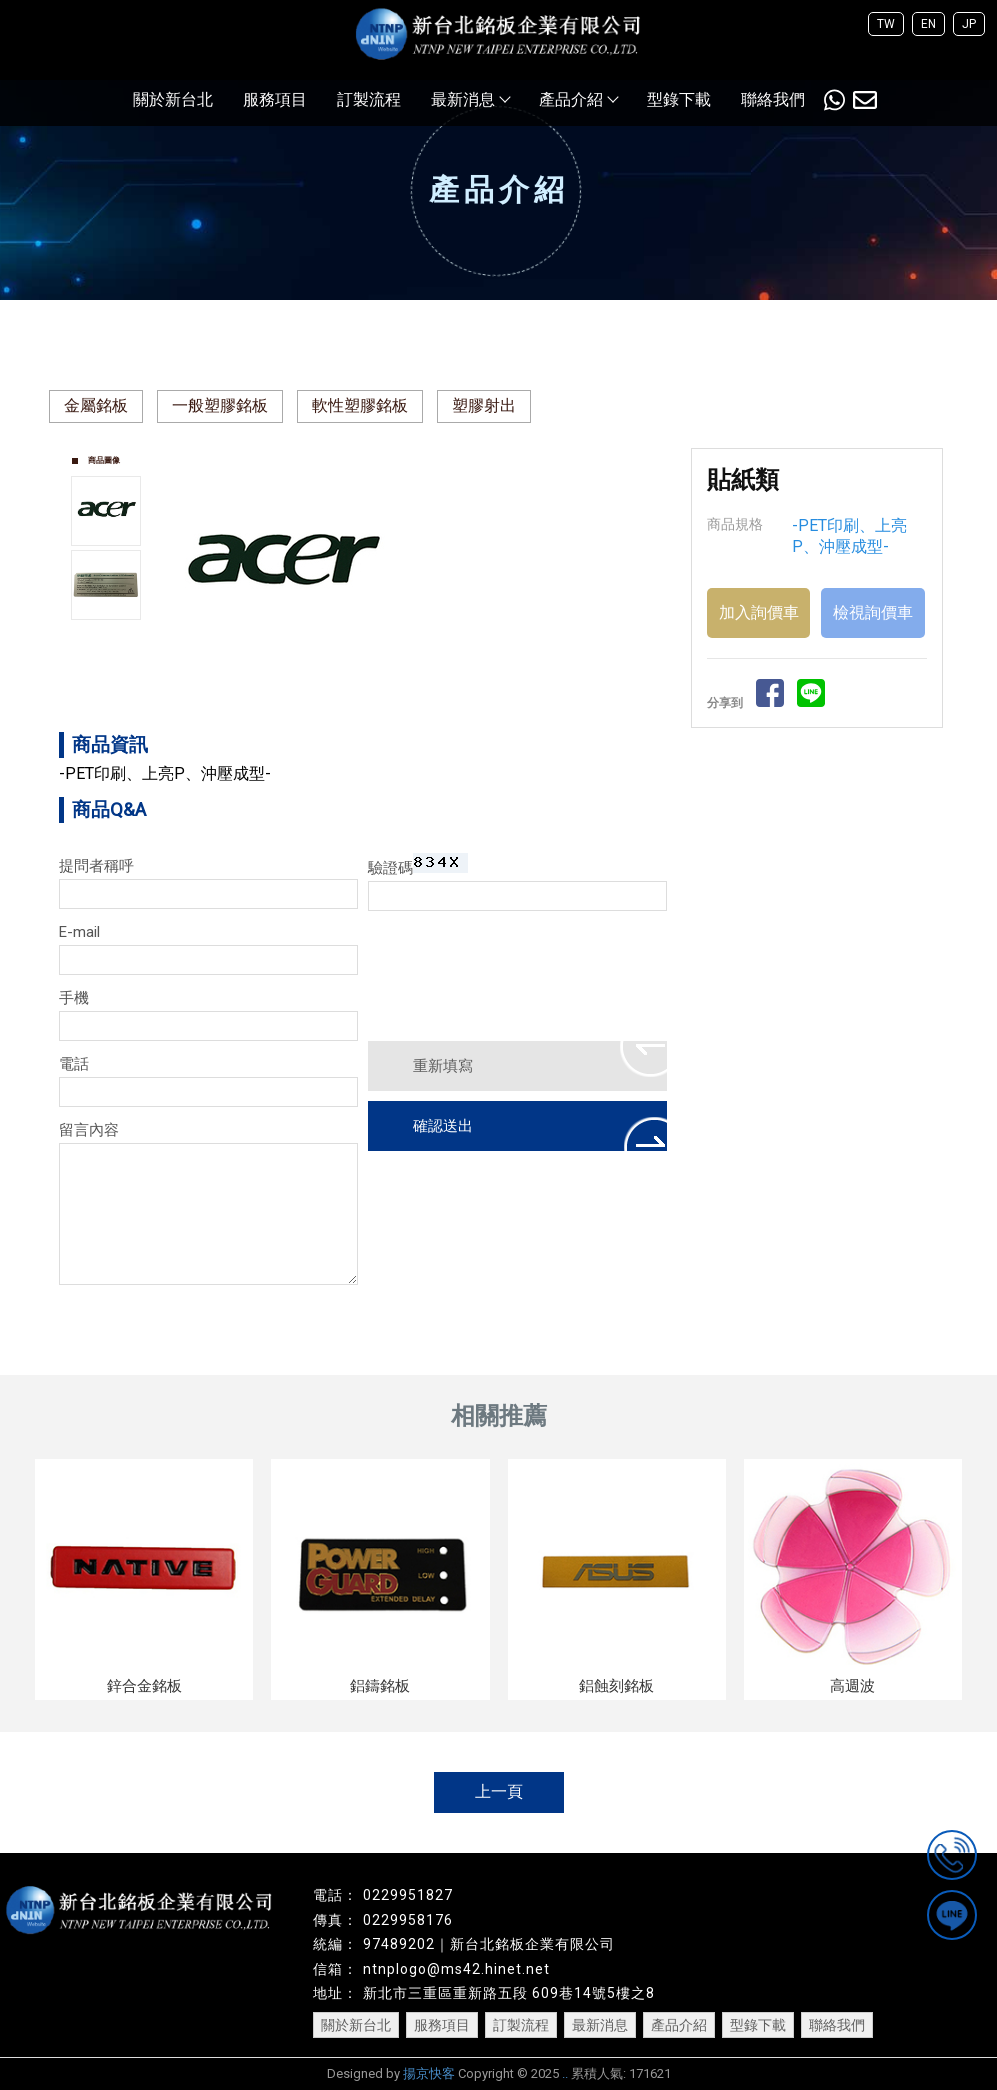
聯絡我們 (773, 99)
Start (421, 689)
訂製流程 (369, 99)
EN (928, 24)
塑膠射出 (484, 405)
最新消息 (470, 99)
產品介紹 (578, 99)
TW (886, 24)
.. (565, 2073)
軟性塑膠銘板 (360, 405)
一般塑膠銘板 (220, 405)
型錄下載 (679, 99)
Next (651, 561)
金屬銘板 (96, 405)
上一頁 (499, 1791)
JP (969, 24)
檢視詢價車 (873, 612)
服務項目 (275, 99)
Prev (185, 561)
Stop (436, 689)
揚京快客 (429, 2073)
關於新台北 (173, 99)
